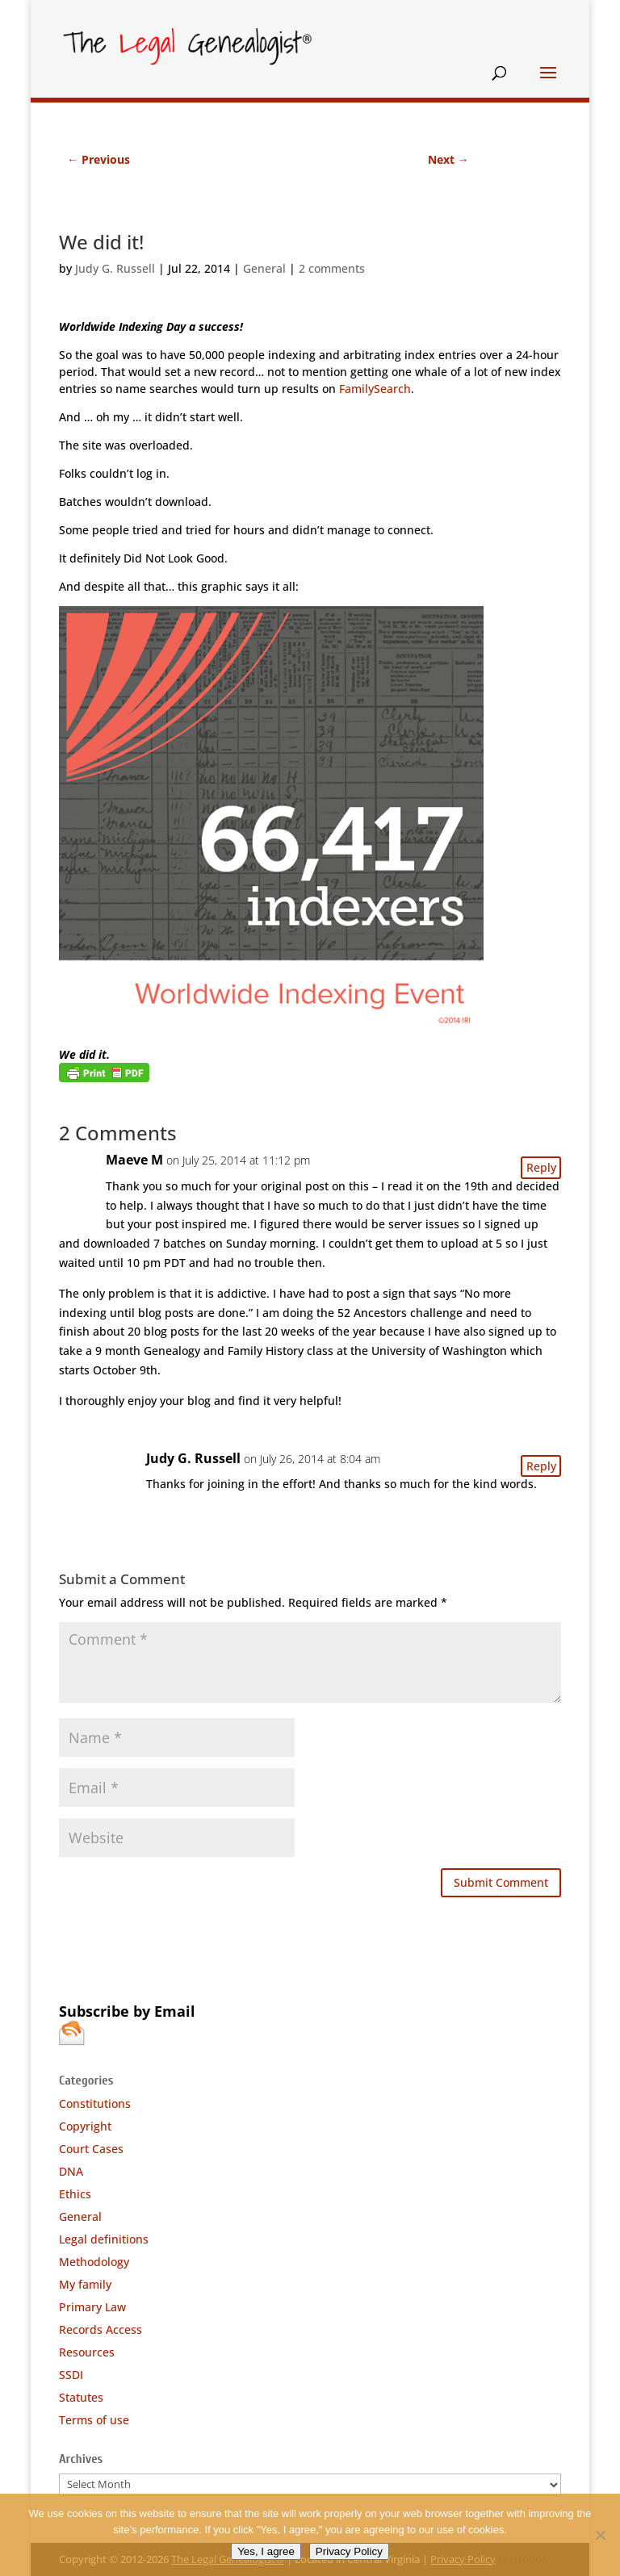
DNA (71, 2171)
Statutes (81, 2397)
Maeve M (134, 1160)
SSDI (71, 2374)
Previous (98, 159)
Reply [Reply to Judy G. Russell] (541, 1466)
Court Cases (91, 2148)
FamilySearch (375, 388)
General (264, 268)
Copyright (85, 2126)
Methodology (94, 2261)
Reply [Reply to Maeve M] (541, 1167)
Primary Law (92, 2307)
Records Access (100, 2329)
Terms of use (94, 2420)
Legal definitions (104, 2239)
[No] (600, 2535)
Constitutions (95, 2103)
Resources (87, 2352)
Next (448, 159)
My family (85, 2284)
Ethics (75, 2194)
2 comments (332, 268)
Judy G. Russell (115, 268)
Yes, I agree (266, 2551)
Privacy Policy (349, 2551)
